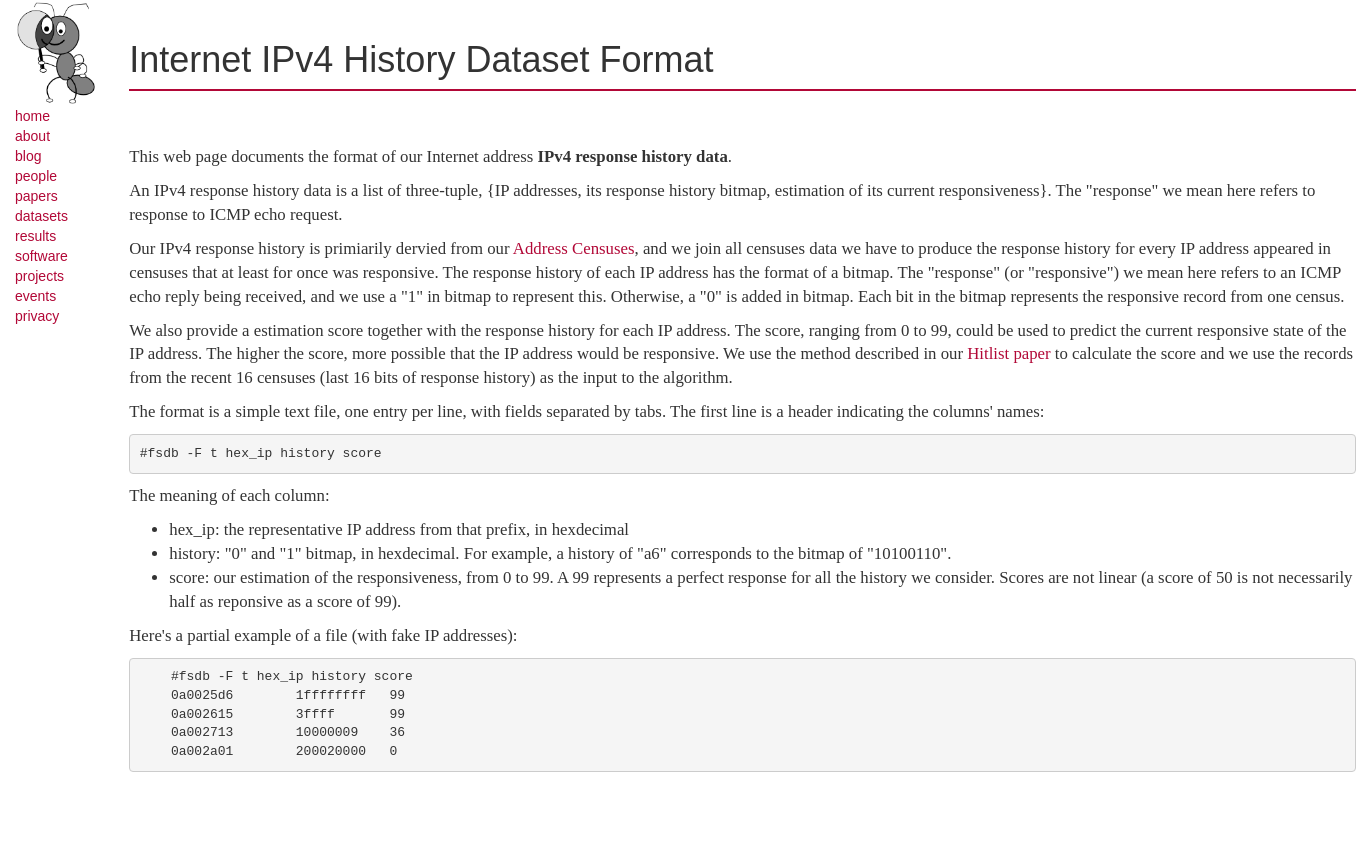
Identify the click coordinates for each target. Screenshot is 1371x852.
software (41, 256)
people (36, 176)
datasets (41, 216)
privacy (37, 316)
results (35, 236)
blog (28, 156)
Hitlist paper (1008, 353)
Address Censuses (574, 248)
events (35, 296)
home (32, 116)
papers (36, 196)
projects (39, 276)
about (32, 136)
